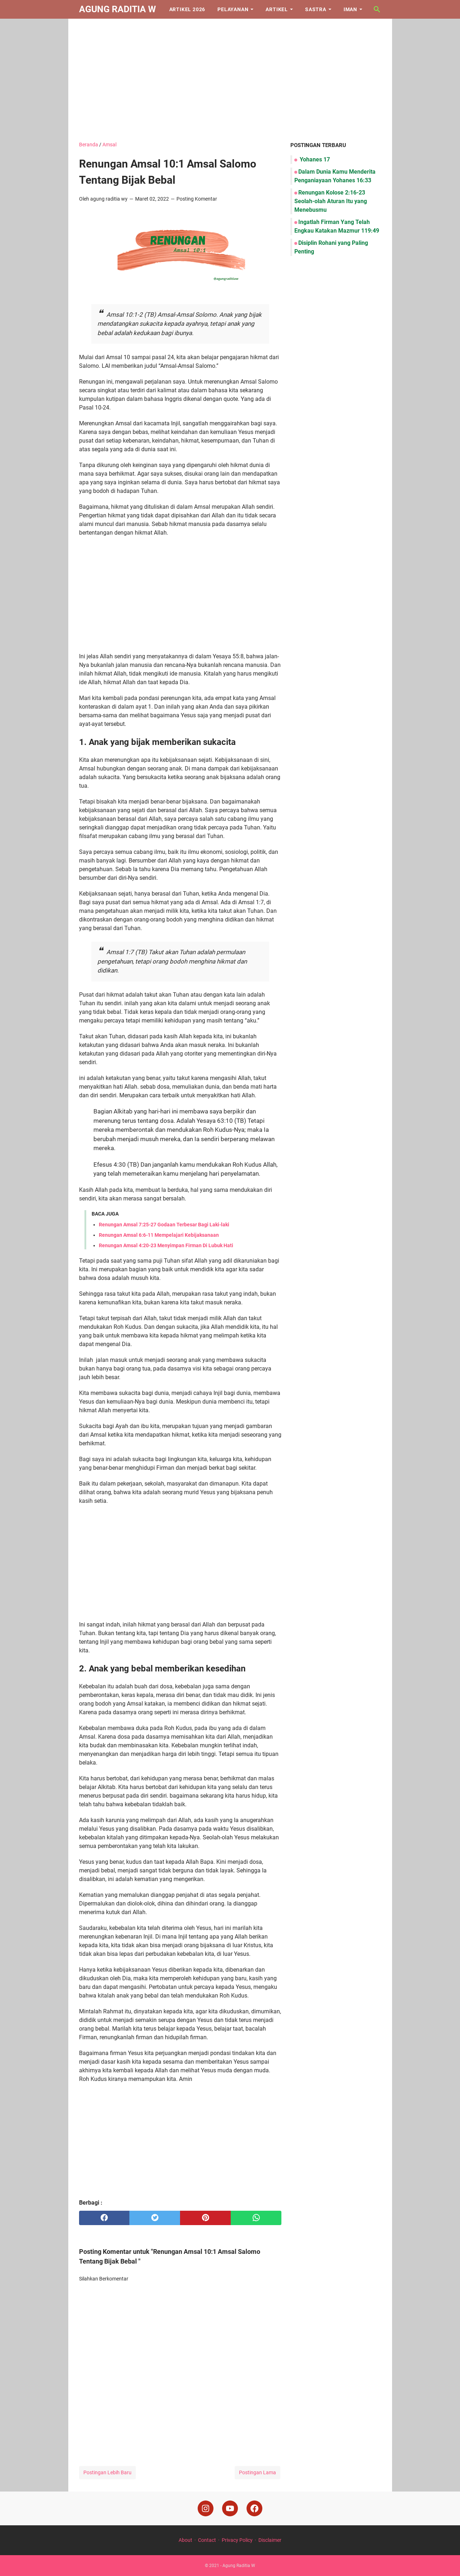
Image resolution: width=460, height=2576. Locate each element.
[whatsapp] (256, 2218)
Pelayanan (232, 9)
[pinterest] (205, 2218)
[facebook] (104, 2218)
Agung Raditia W (117, 9)
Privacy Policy (237, 2540)
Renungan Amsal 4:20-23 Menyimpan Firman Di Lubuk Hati (166, 1245)
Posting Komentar (196, 199)
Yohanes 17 (314, 159)
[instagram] (205, 2508)
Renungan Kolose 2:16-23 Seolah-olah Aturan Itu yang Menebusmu (330, 201)
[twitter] (154, 2218)
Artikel (277, 9)
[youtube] (230, 2508)
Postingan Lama (257, 2472)
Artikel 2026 (187, 9)
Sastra (315, 9)
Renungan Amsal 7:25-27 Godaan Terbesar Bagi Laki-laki (164, 1224)
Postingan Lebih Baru (107, 2472)
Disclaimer (269, 2540)
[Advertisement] (230, 79)
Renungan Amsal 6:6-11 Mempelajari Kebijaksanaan (159, 1235)
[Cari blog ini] (377, 9)
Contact (207, 2540)
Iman (350, 9)
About (185, 2540)
